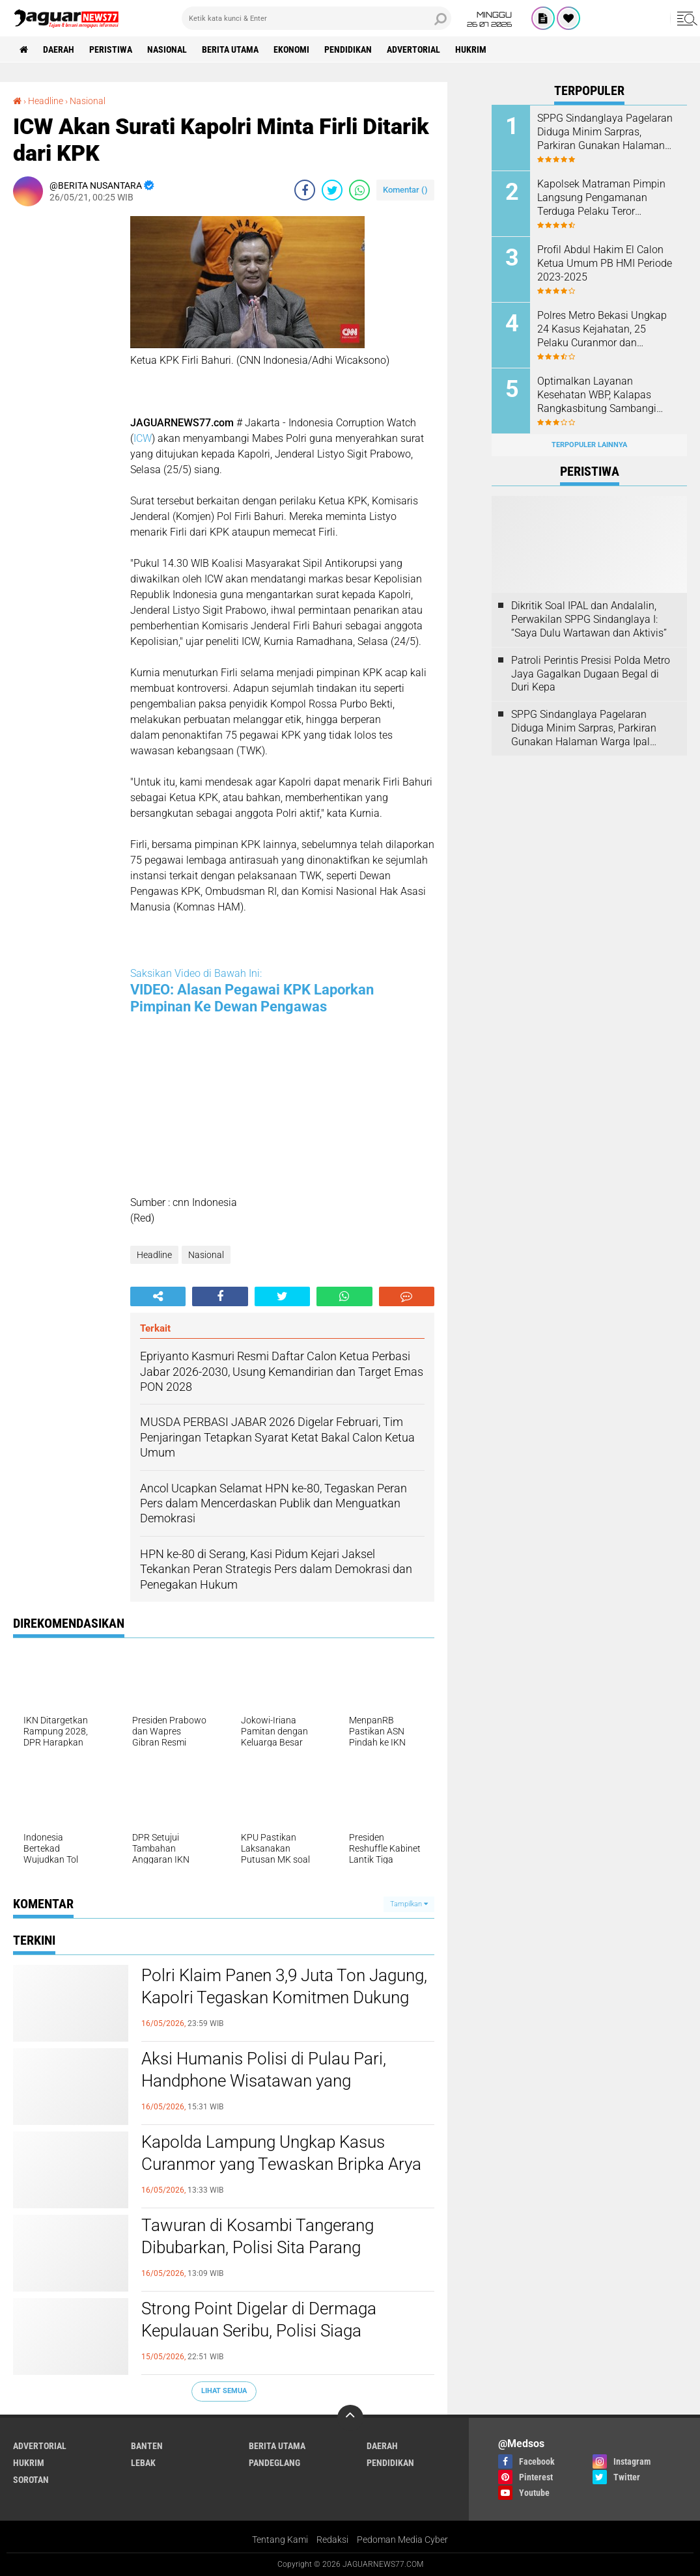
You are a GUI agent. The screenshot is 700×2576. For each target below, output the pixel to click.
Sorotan (31, 2479)
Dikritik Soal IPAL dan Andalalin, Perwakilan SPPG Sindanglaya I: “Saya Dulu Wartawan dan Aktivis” (589, 619)
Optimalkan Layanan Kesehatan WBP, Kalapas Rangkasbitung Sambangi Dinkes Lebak (596, 395)
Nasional (167, 49)
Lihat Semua (224, 2391)
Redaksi (332, 2539)
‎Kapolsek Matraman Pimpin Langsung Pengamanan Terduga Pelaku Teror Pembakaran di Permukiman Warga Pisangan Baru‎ (602, 198)
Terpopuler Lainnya (589, 445)
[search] (316, 18)
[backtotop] (350, 2418)
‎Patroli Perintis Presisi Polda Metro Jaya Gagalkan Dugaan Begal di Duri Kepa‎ (590, 674)
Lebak (143, 2463)
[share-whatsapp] (359, 190)
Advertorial (413, 49)
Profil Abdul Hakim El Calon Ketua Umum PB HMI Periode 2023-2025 (604, 263)
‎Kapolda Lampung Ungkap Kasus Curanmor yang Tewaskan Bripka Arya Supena (281, 2164)
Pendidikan (348, 49)
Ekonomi (291, 49)
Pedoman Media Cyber (402, 2539)
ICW (142, 438)
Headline (154, 1255)
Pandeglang (274, 2463)
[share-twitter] (332, 190)
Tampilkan (409, 1904)
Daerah (58, 49)
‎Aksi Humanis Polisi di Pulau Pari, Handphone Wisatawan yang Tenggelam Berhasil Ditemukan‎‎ (263, 2081)
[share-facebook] (304, 190)
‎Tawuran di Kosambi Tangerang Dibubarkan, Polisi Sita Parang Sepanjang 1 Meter (257, 2247)
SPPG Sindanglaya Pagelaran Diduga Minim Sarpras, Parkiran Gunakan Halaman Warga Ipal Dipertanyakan (605, 132)
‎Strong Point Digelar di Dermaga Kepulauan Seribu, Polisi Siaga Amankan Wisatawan (258, 2331)
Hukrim (470, 49)
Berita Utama (230, 49)
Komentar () (405, 190)
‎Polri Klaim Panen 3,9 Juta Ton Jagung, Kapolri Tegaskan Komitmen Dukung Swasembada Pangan (284, 1997)
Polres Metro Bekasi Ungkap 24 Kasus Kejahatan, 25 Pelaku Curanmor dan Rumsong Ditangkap (602, 329)
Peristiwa (110, 49)
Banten (147, 2446)
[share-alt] (158, 1296)
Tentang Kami (280, 2539)
